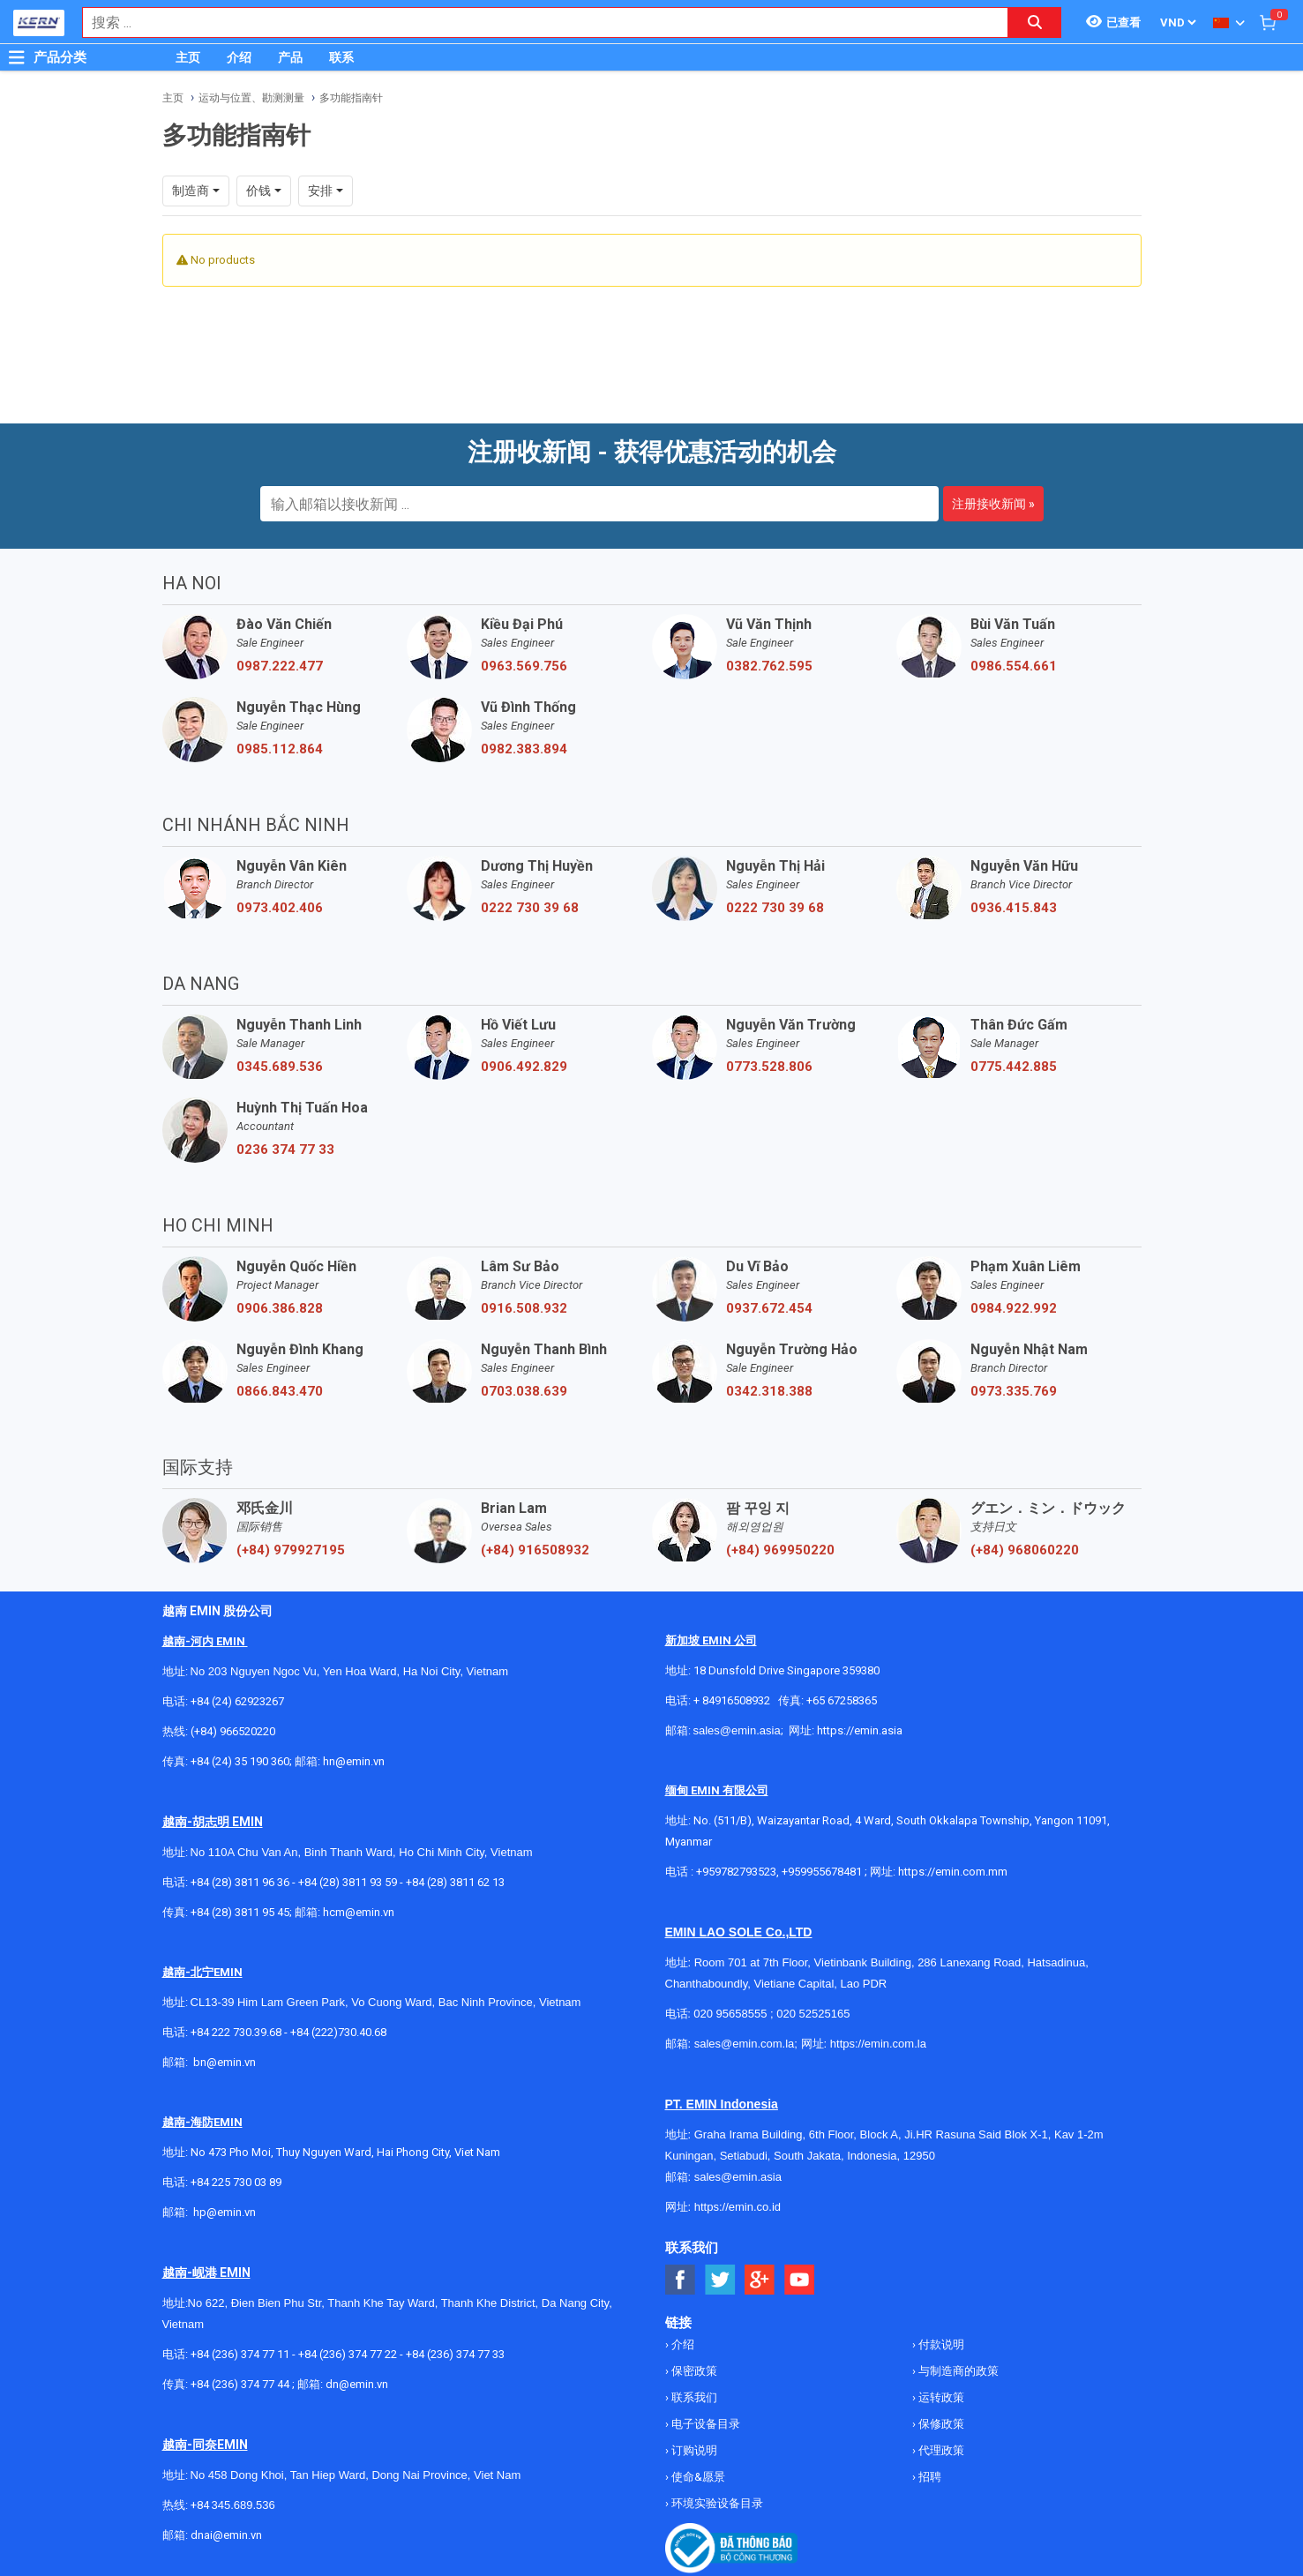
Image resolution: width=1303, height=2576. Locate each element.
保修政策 (940, 2423)
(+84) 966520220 (233, 1731)
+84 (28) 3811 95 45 (240, 1912)
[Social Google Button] (760, 2280)
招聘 (928, 2476)
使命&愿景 (697, 2476)
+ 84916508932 (731, 1700)
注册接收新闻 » (993, 504)
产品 (290, 57)
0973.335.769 (1013, 1391)
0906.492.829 (524, 1067)
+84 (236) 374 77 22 (347, 2354)
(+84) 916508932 (535, 1550)
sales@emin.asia (737, 1730)
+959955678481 (823, 1871)
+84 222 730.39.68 (237, 2032)
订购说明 (693, 2450)
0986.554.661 (1013, 666)
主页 (188, 57)
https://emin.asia (859, 1730)
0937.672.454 (769, 1308)
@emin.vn (231, 2212)
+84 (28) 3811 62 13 (455, 1882)
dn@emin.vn (357, 2384)
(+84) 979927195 (290, 1550)
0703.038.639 (524, 1391)
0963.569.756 (524, 666)
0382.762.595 (769, 666)
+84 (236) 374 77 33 (455, 2354)
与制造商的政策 (957, 2371)
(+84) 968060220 (1024, 1550)
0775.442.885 (1013, 1067)
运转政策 (940, 2397)
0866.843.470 (279, 1391)
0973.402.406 (279, 908)
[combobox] (536, 22)
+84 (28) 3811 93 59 (347, 1882)
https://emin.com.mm (952, 1871)
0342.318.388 (769, 1391)
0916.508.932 (524, 1308)
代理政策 (940, 2450)
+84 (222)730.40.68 (338, 2032)
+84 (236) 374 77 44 (240, 2384)
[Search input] (536, 22)
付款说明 (940, 2344)
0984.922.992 (1013, 1308)
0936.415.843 (1013, 908)
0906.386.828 (279, 1308)
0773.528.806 (769, 1067)
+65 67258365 (841, 1700)
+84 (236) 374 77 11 (240, 2354)
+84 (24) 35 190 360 (240, 1761)
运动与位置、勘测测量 (251, 98)
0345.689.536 (279, 1067)
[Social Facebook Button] (680, 2280)
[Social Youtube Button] (799, 2280)
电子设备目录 (704, 2423)
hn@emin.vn (354, 1761)
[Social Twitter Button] (720, 2280)
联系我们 (693, 2397)
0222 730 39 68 (530, 908)
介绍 (239, 57)
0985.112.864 (279, 749)
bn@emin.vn (224, 2062)
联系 (341, 57)
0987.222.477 (279, 666)
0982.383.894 (524, 749)
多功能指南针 (351, 98)
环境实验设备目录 (716, 2503)
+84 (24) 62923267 (237, 1701)
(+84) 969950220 (780, 1550)
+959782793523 (736, 1871)
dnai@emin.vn (226, 2535)
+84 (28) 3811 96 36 (240, 1882)
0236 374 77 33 (285, 1149)
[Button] (17, 57)
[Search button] (1034, 22)
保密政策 (693, 2371)
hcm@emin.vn (358, 1912)
